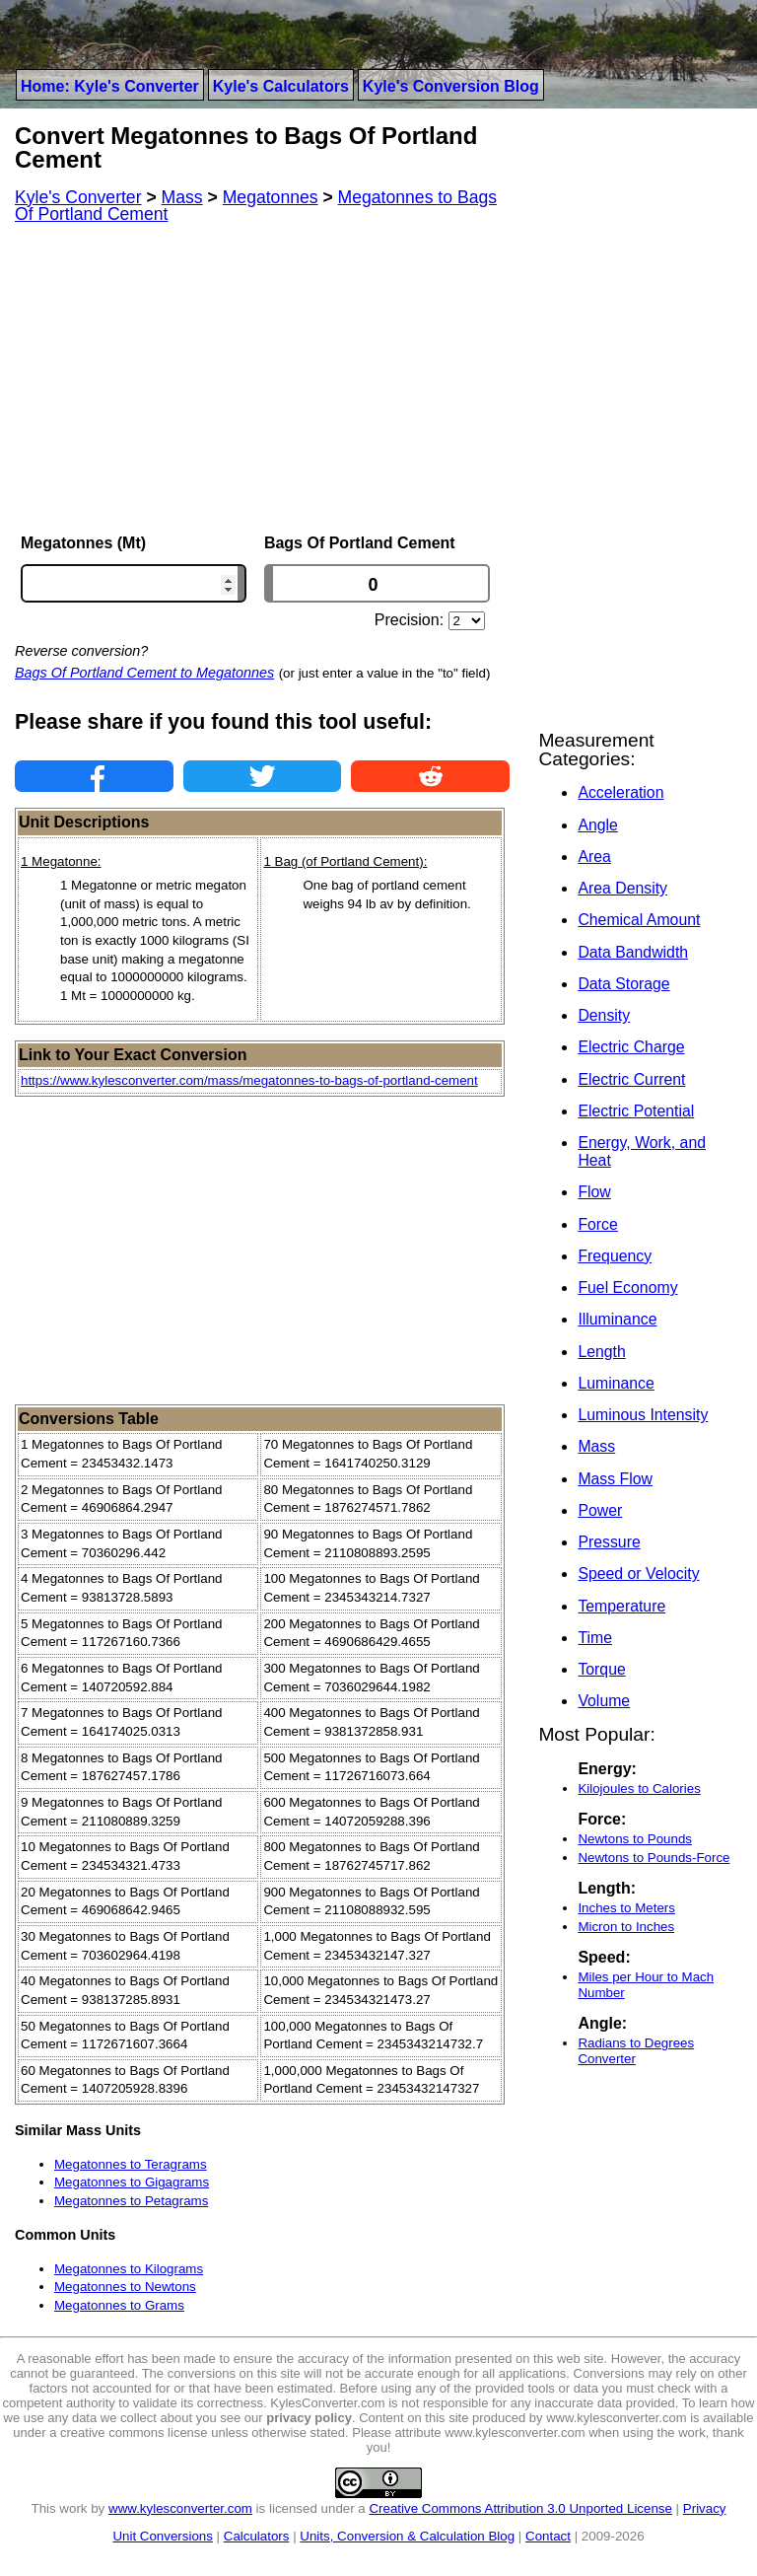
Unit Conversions (162, 2536)
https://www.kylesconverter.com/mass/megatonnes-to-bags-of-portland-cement (249, 1080)
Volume (604, 1700)
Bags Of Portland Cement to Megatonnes (144, 672)
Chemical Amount (639, 919)
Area (594, 856)
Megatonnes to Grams (119, 2305)
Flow (594, 1191)
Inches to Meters (626, 1907)
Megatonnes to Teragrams (130, 2164)
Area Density (622, 888)
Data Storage (623, 983)
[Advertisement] (262, 379)
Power (600, 1510)
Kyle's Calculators (281, 86)
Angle (597, 825)
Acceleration (620, 792)
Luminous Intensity (643, 1414)
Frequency (615, 1256)
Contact (548, 2536)
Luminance (616, 1383)
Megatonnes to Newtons (125, 2286)
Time (595, 1637)
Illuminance (617, 1319)
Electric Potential (636, 1111)
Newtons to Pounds (635, 1838)
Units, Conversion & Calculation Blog (407, 2536)
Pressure (609, 1542)
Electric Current (631, 1079)
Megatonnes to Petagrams (131, 2200)
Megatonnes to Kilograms (128, 2268)
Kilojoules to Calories (639, 1788)
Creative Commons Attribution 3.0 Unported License (520, 2508)
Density (604, 1015)
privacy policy (309, 2417)
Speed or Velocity (638, 1573)
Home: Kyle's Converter (110, 86)
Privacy (704, 2508)
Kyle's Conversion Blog (451, 86)
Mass (596, 1446)
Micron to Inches (626, 1926)
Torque (601, 1669)
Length (601, 1351)
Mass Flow (615, 1478)
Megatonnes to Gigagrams (131, 2182)
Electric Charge (631, 1046)
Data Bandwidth (633, 952)
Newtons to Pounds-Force (653, 1857)
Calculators (257, 2536)
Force (597, 1224)
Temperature (621, 1606)
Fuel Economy (627, 1287)
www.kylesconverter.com (180, 2508)
